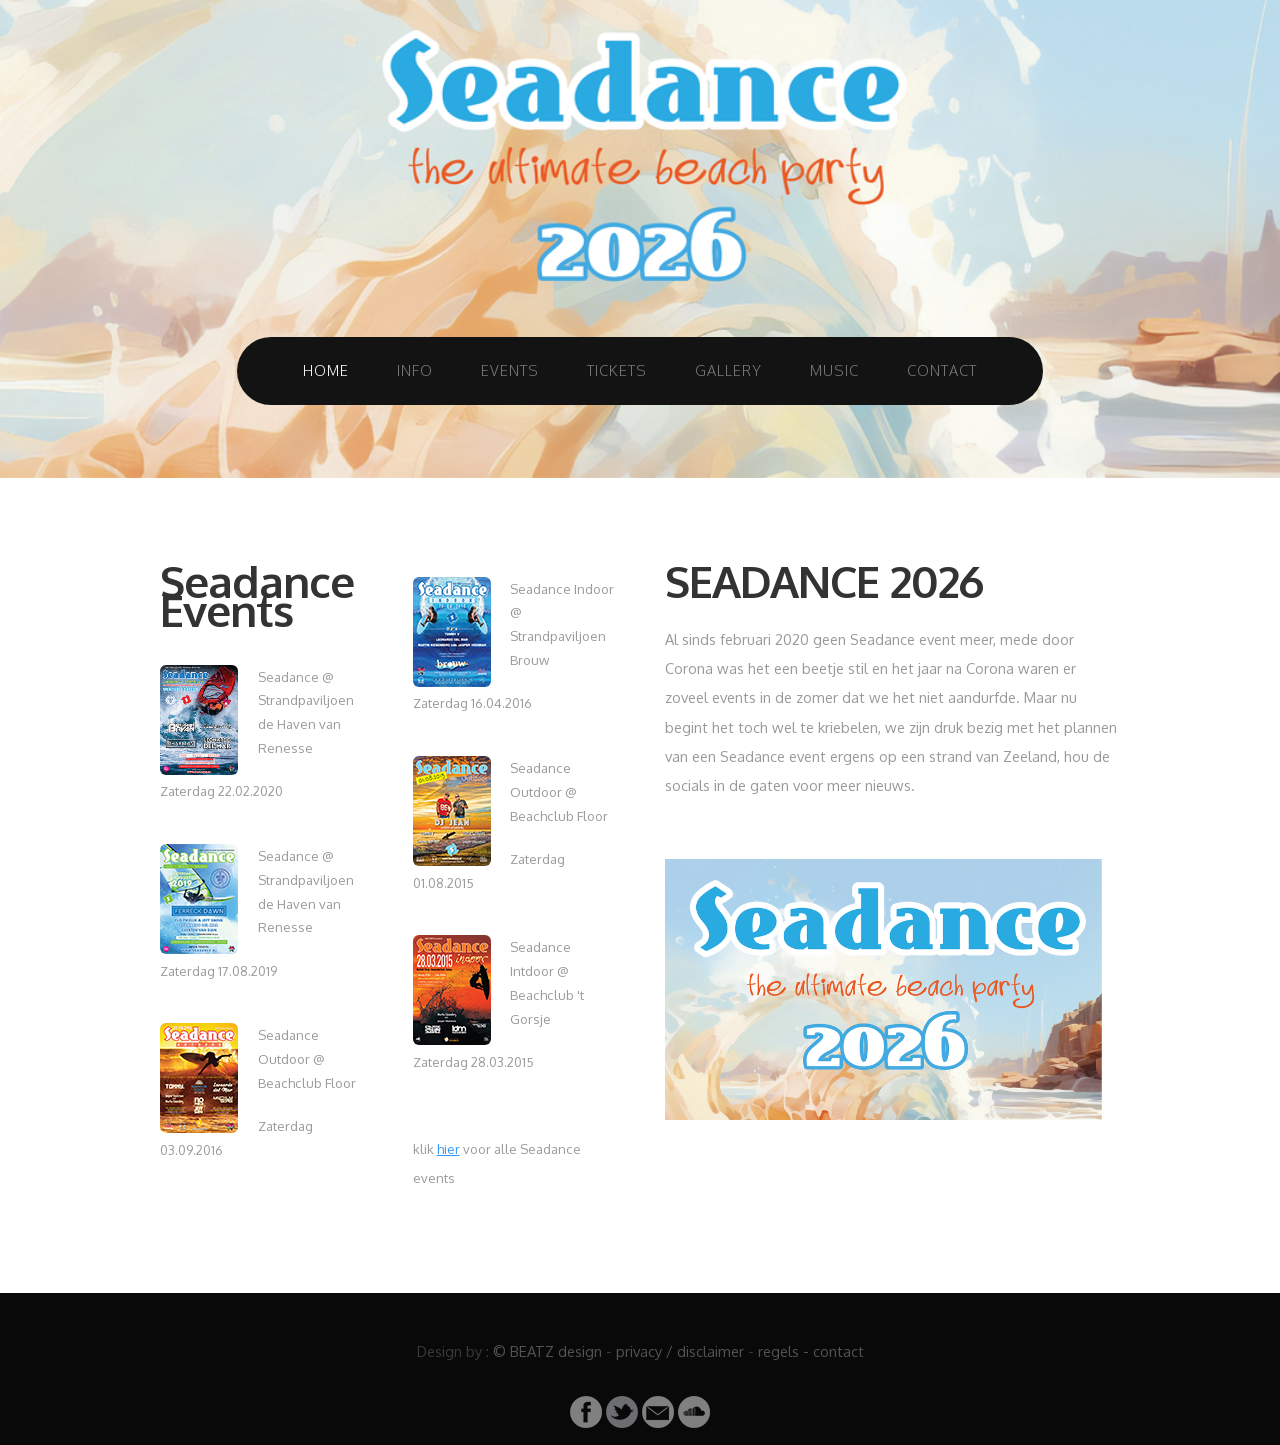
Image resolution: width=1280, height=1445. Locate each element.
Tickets (617, 370)
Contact (942, 370)
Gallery (728, 370)
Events (510, 370)
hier (448, 1148)
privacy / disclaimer (680, 1351)
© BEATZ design (547, 1351)
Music (834, 370)
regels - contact (811, 1351)
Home (326, 370)
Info (415, 370)
